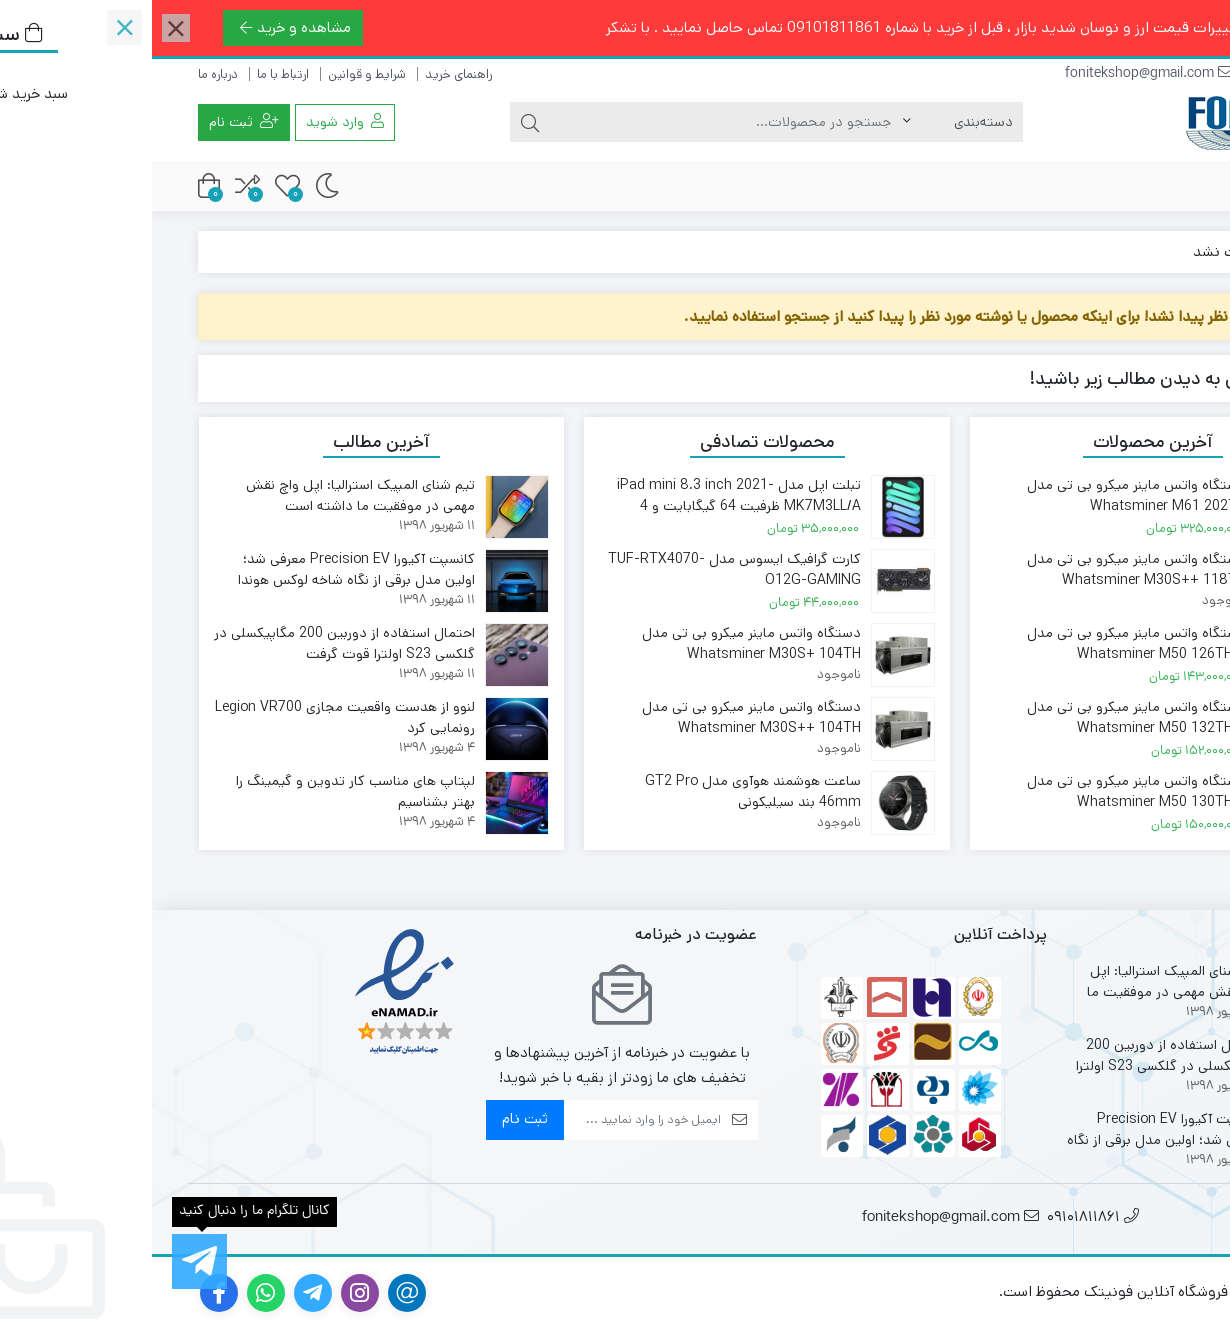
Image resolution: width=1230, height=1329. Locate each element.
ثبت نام (373, 1118)
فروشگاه (1126, 187)
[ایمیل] (490, 1120)
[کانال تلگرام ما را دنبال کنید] (47, 1261)
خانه (1160, 251)
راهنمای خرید (306, 74)
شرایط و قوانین (215, 74)
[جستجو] (575, 122)
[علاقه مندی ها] (135, 185)
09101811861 (1140, 74)
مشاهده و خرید (143, 27)
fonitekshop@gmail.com (997, 74)
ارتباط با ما (131, 74)
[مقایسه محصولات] (95, 185)
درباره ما (66, 74)
